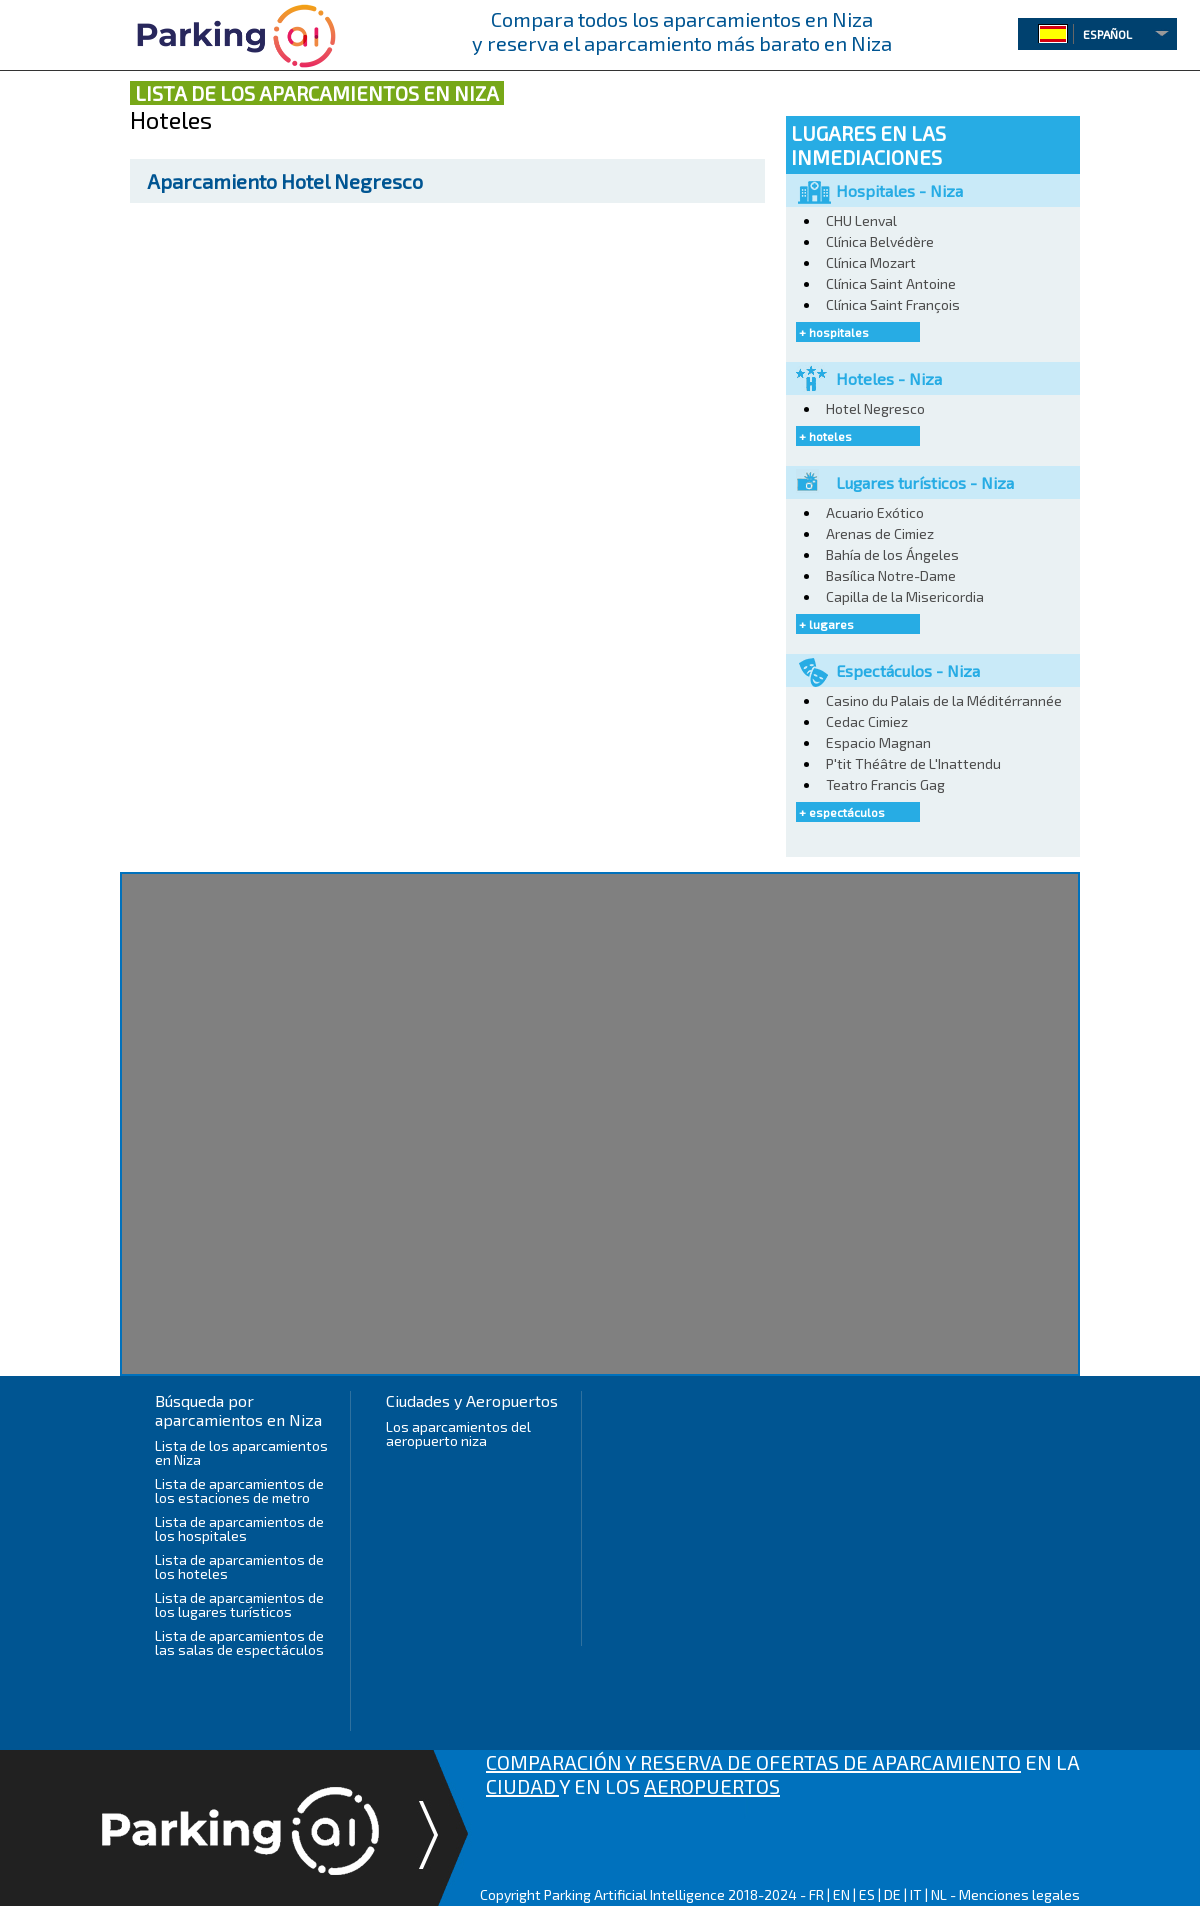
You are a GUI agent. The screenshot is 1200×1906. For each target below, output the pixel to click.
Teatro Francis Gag (885, 784)
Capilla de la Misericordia (905, 596)
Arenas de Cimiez (880, 533)
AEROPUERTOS (712, 1786)
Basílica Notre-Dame (891, 575)
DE (892, 1894)
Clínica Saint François (893, 304)
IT (916, 1894)
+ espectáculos (842, 812)
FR (816, 1894)
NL (939, 1894)
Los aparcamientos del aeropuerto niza (458, 1433)
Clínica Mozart (871, 262)
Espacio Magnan (878, 742)
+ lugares (826, 624)
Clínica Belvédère (880, 241)
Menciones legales (1019, 1894)
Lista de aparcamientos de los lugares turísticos (239, 1604)
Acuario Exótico (875, 512)
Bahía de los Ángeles (892, 554)
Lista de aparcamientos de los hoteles (239, 1566)
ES (867, 1894)
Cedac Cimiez (867, 721)
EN (841, 1894)
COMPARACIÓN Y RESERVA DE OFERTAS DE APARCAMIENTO (753, 1762)
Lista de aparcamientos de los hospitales (239, 1528)
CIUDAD (522, 1786)
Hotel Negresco (285, 181)
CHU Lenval (861, 220)
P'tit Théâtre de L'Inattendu (913, 763)
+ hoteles (825, 436)
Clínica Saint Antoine (891, 283)
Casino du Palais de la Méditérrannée (944, 700)
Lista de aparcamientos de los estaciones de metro (239, 1490)
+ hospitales (834, 332)
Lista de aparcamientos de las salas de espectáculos (239, 1642)
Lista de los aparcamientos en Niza (241, 1452)
